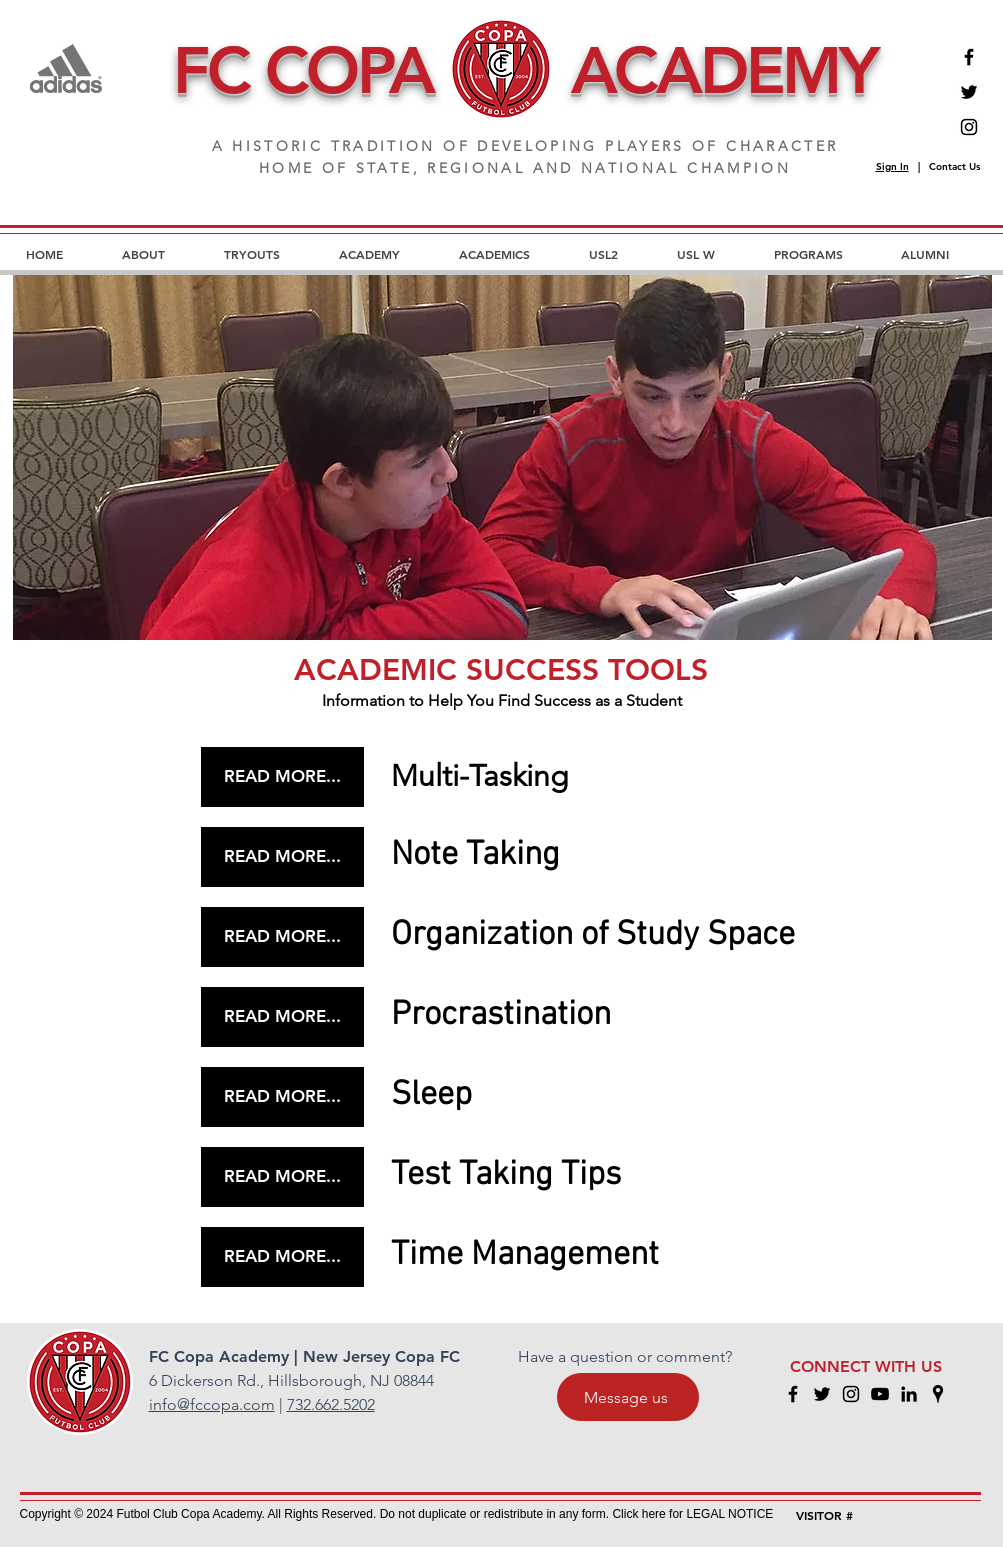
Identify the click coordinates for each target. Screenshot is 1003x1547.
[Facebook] (969, 57)
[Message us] (628, 1397)
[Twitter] (969, 92)
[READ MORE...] (282, 777)
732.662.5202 (331, 1404)
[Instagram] (969, 127)
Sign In (892, 166)
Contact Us (954, 166)
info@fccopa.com (212, 1404)
